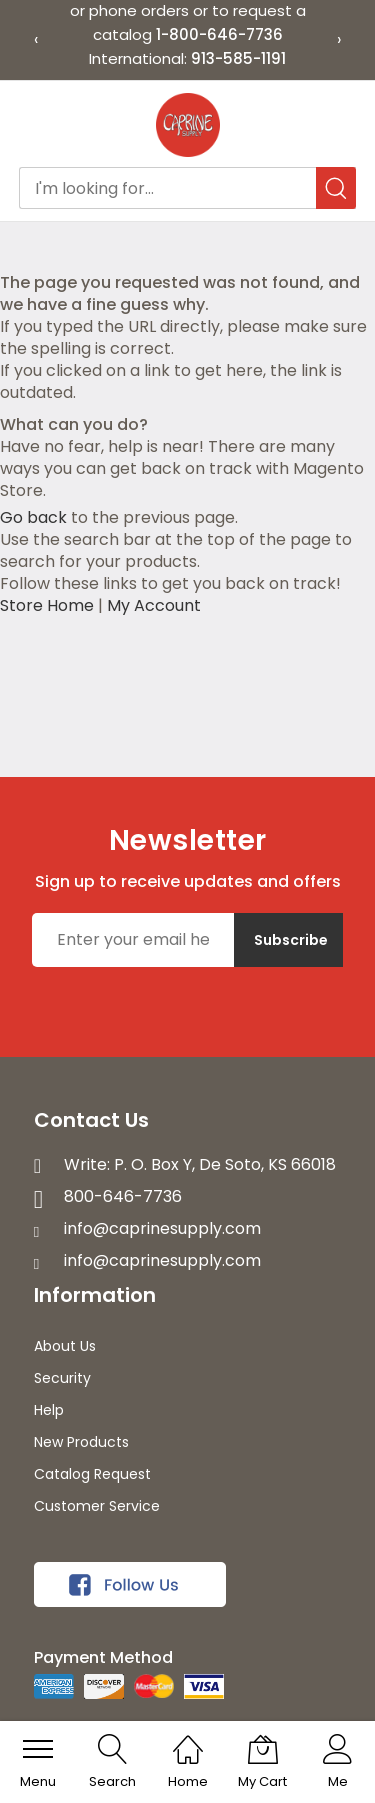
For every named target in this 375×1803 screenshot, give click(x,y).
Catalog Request (92, 1474)
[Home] (188, 1738)
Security (62, 1378)
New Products (81, 1442)
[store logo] (188, 125)
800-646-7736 (123, 1196)
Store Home (47, 605)
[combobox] (188, 188)
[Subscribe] (288, 940)
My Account (154, 605)
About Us (65, 1346)
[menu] (38, 1749)
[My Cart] (263, 1749)
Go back (33, 517)
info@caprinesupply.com (162, 1228)
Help (49, 1410)
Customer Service (97, 1506)
